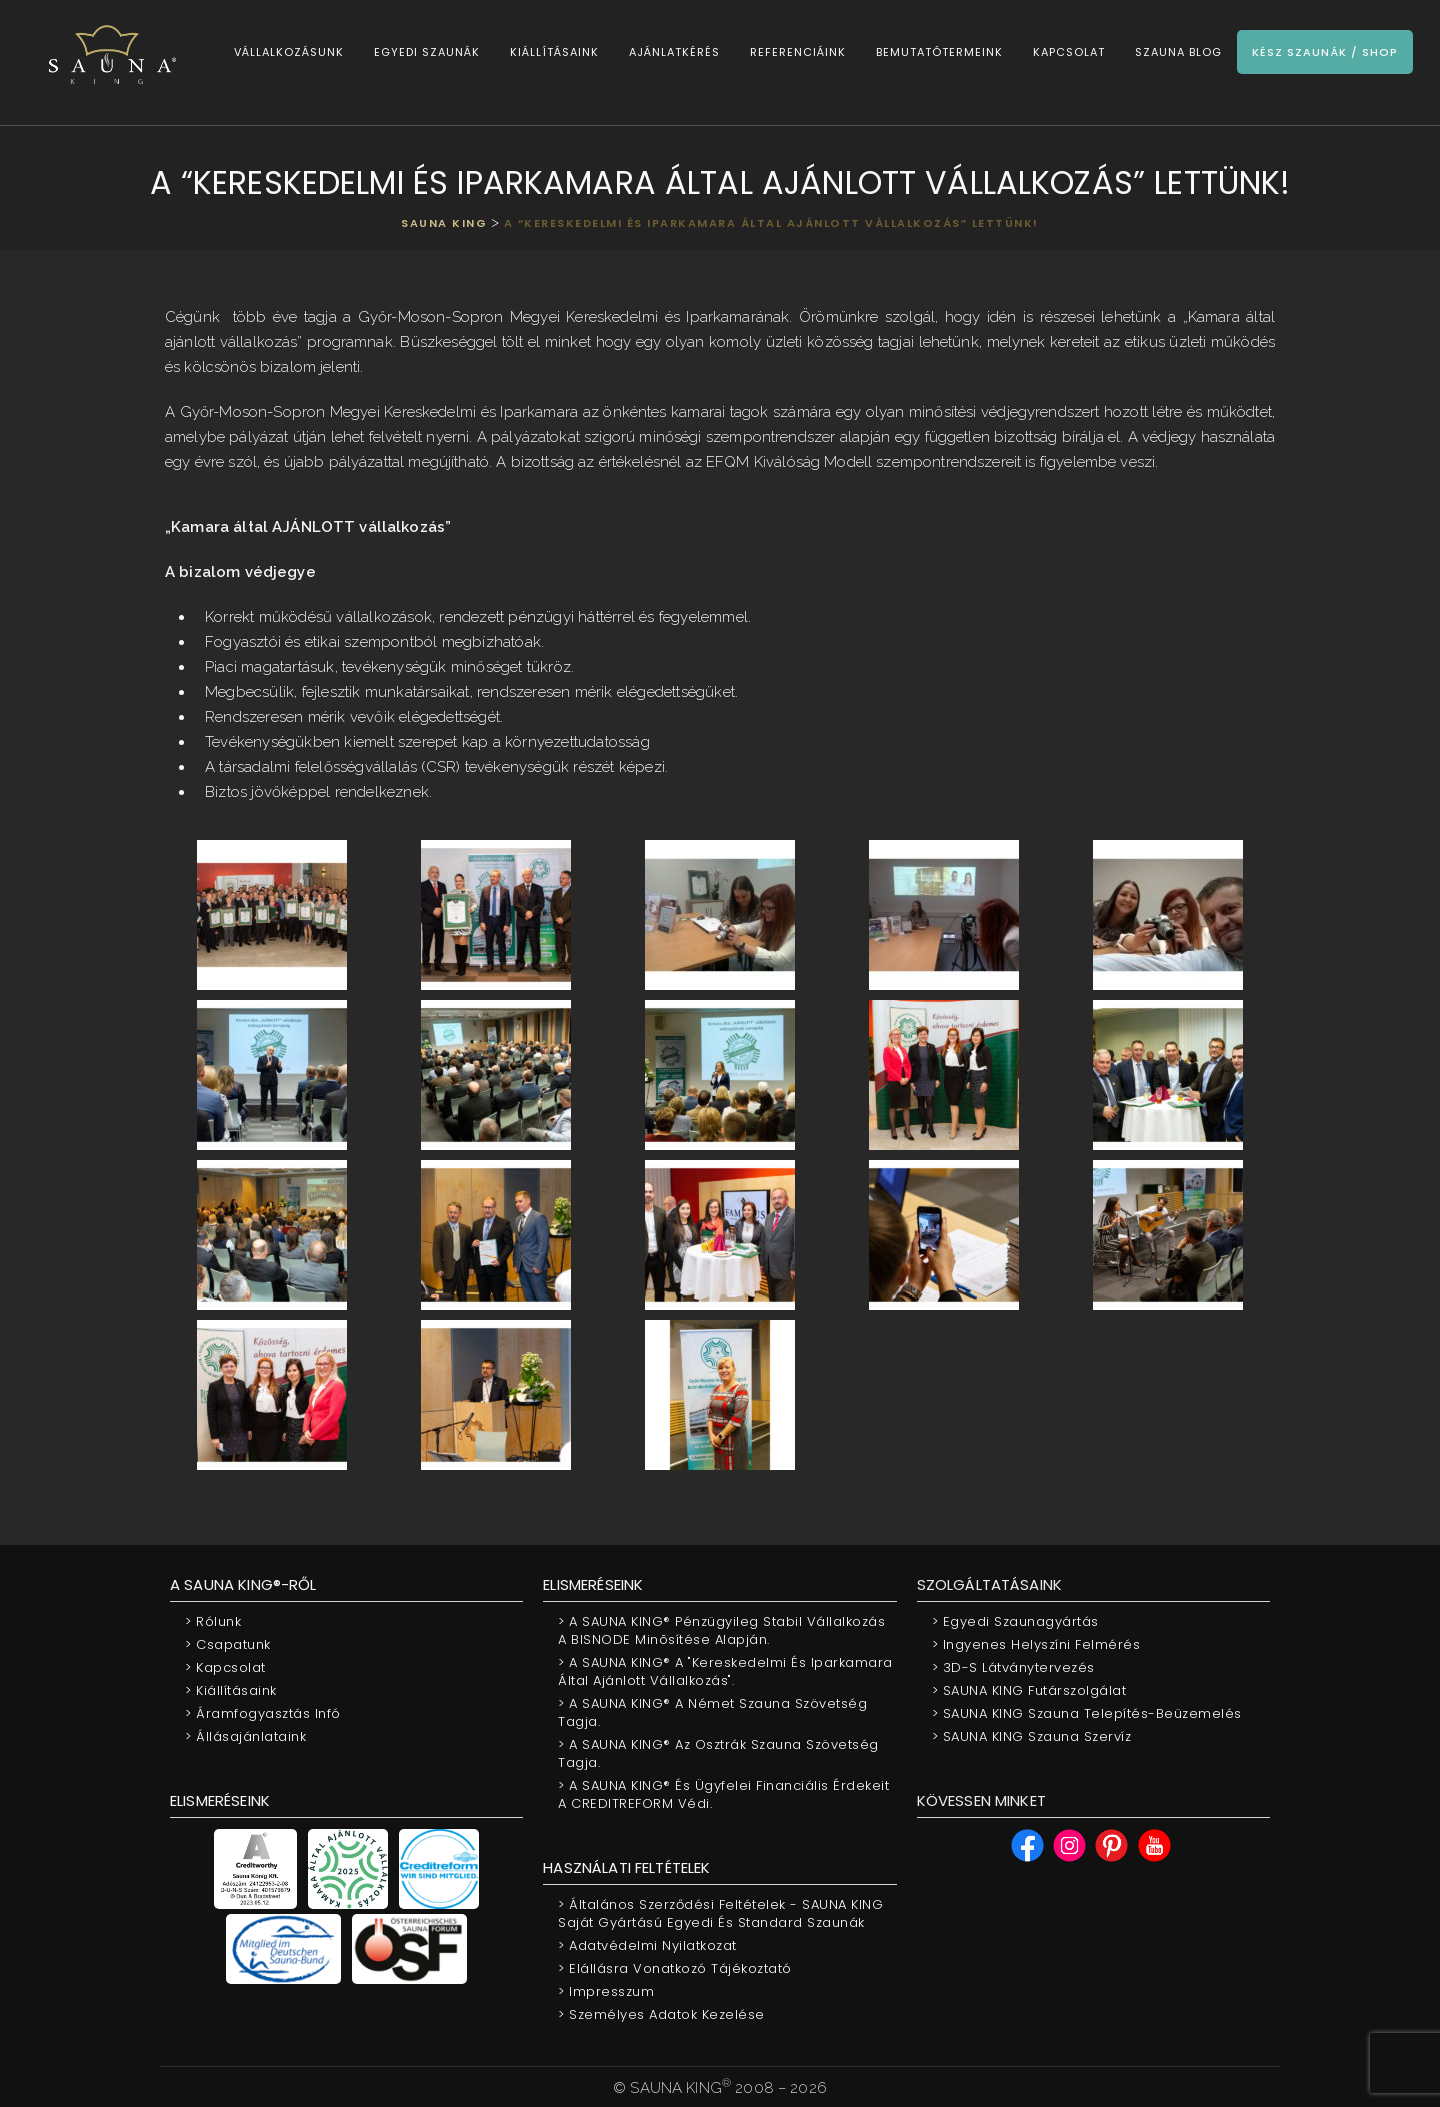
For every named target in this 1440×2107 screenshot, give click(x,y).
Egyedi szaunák (425, 52)
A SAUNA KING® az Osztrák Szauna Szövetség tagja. (718, 1753)
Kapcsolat (1067, 52)
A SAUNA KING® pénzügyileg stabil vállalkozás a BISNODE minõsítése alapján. (721, 1630)
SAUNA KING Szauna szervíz (1032, 1736)
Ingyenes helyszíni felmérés (1036, 1644)
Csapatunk (228, 1644)
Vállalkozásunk (287, 52)
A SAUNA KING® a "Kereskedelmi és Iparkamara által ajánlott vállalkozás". (725, 1671)
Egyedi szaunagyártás (1015, 1621)
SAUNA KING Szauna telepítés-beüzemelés (1087, 1713)
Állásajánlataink (245, 1736)
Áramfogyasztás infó (263, 1713)
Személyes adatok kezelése (661, 2014)
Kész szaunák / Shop (1323, 52)
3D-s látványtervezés (1013, 1667)
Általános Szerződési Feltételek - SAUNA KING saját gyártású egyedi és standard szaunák (720, 1913)
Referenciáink (796, 52)
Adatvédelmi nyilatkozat (647, 1945)
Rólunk (213, 1621)
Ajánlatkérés (672, 52)
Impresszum (606, 1991)
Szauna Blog (1176, 52)
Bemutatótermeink (937, 52)
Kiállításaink (552, 52)
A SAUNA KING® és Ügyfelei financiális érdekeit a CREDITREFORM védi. (723, 1794)
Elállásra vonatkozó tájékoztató (675, 1968)
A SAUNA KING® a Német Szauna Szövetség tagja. (712, 1712)
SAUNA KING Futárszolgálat (1029, 1690)
